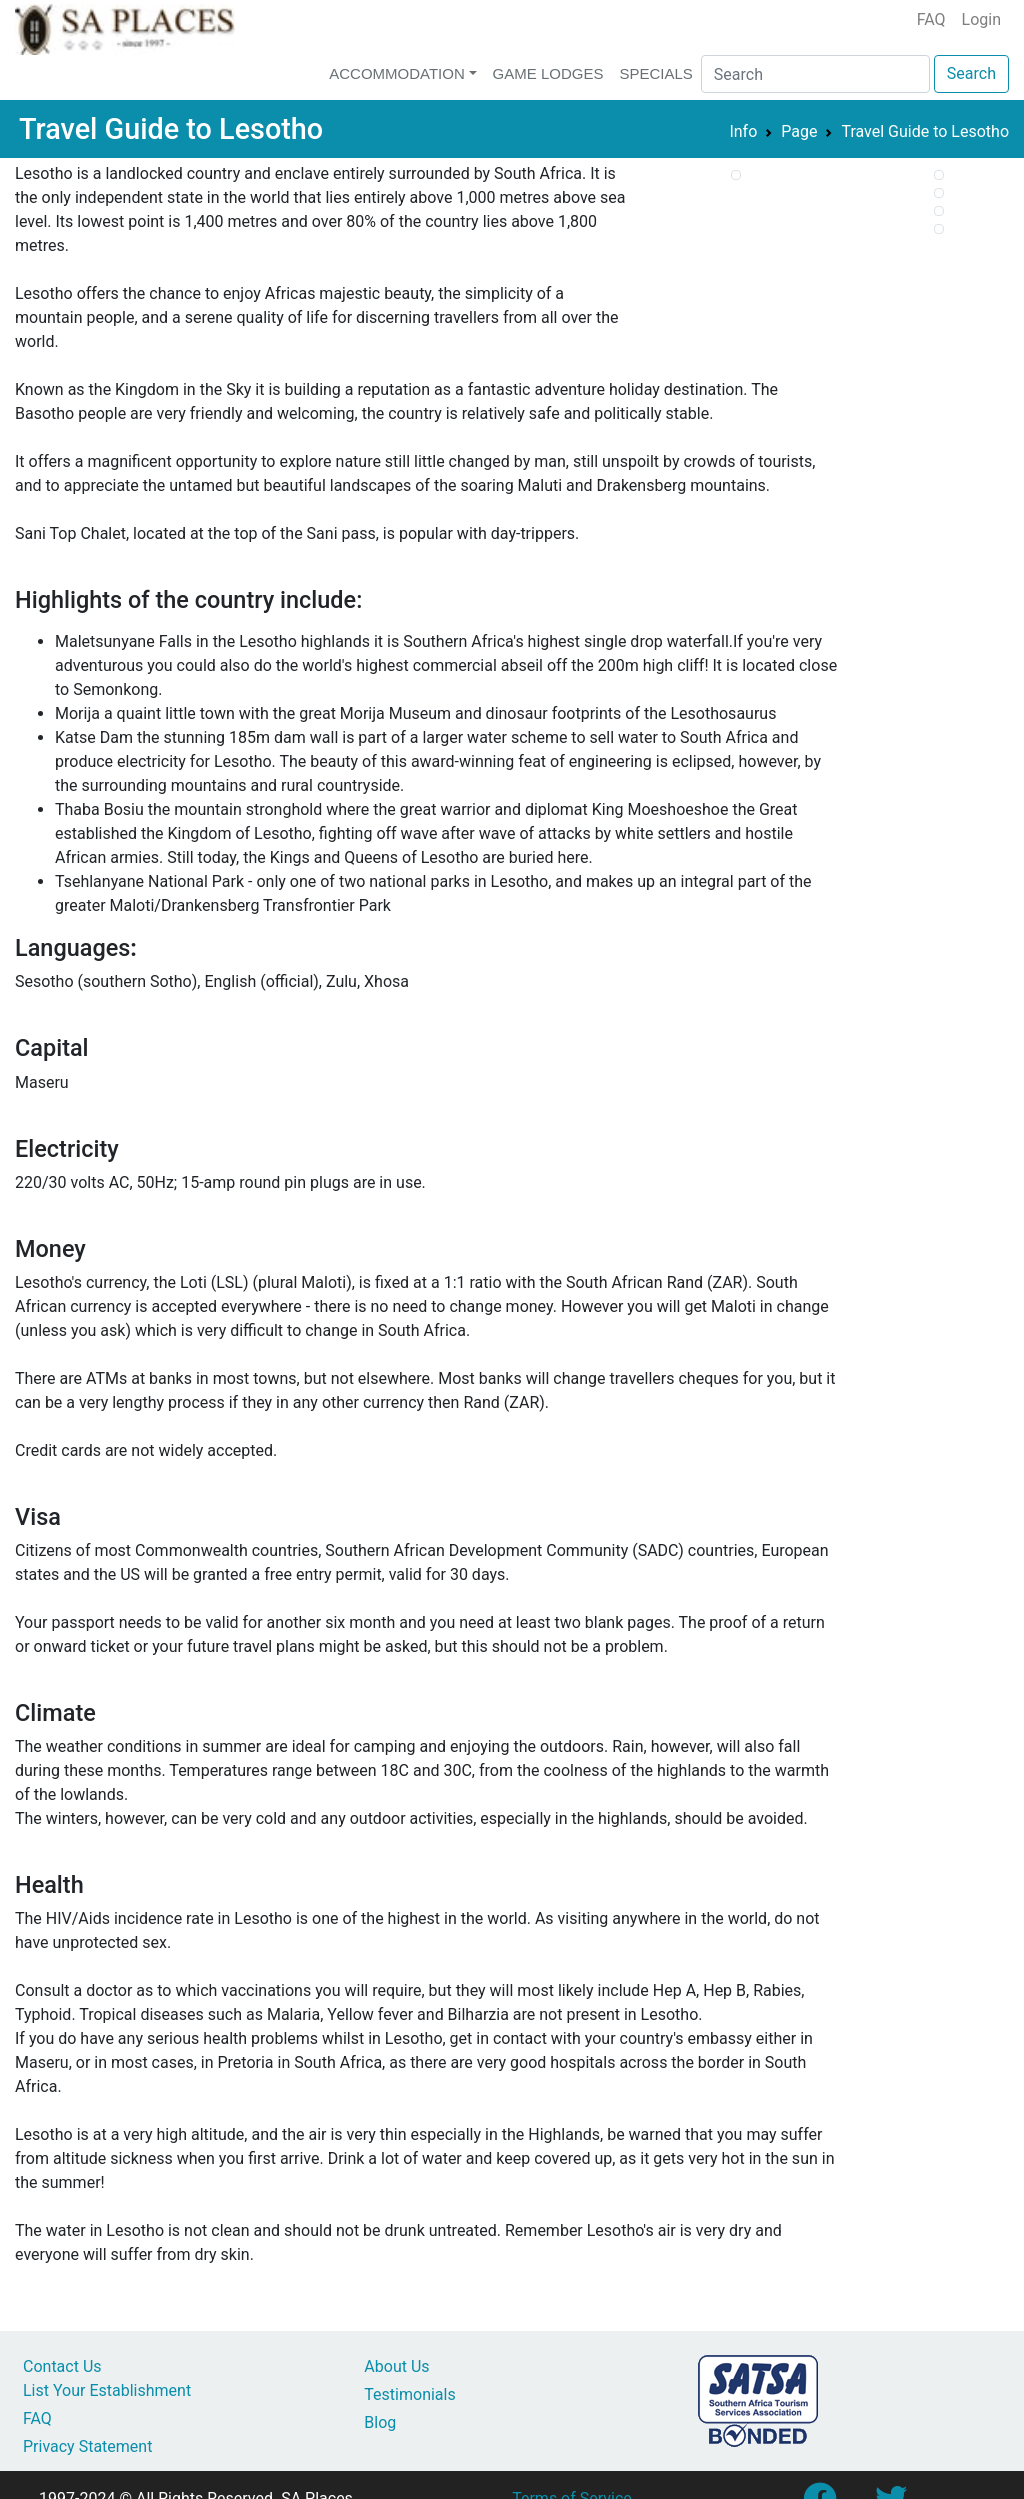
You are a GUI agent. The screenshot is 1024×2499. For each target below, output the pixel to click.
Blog (380, 2422)
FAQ (931, 19)
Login (981, 19)
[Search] (815, 74)
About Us (396, 2366)
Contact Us (62, 2366)
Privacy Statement (87, 2446)
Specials (655, 73)
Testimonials (409, 2394)
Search (971, 73)
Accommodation (397, 73)
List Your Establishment (107, 2390)
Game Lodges (548, 73)
